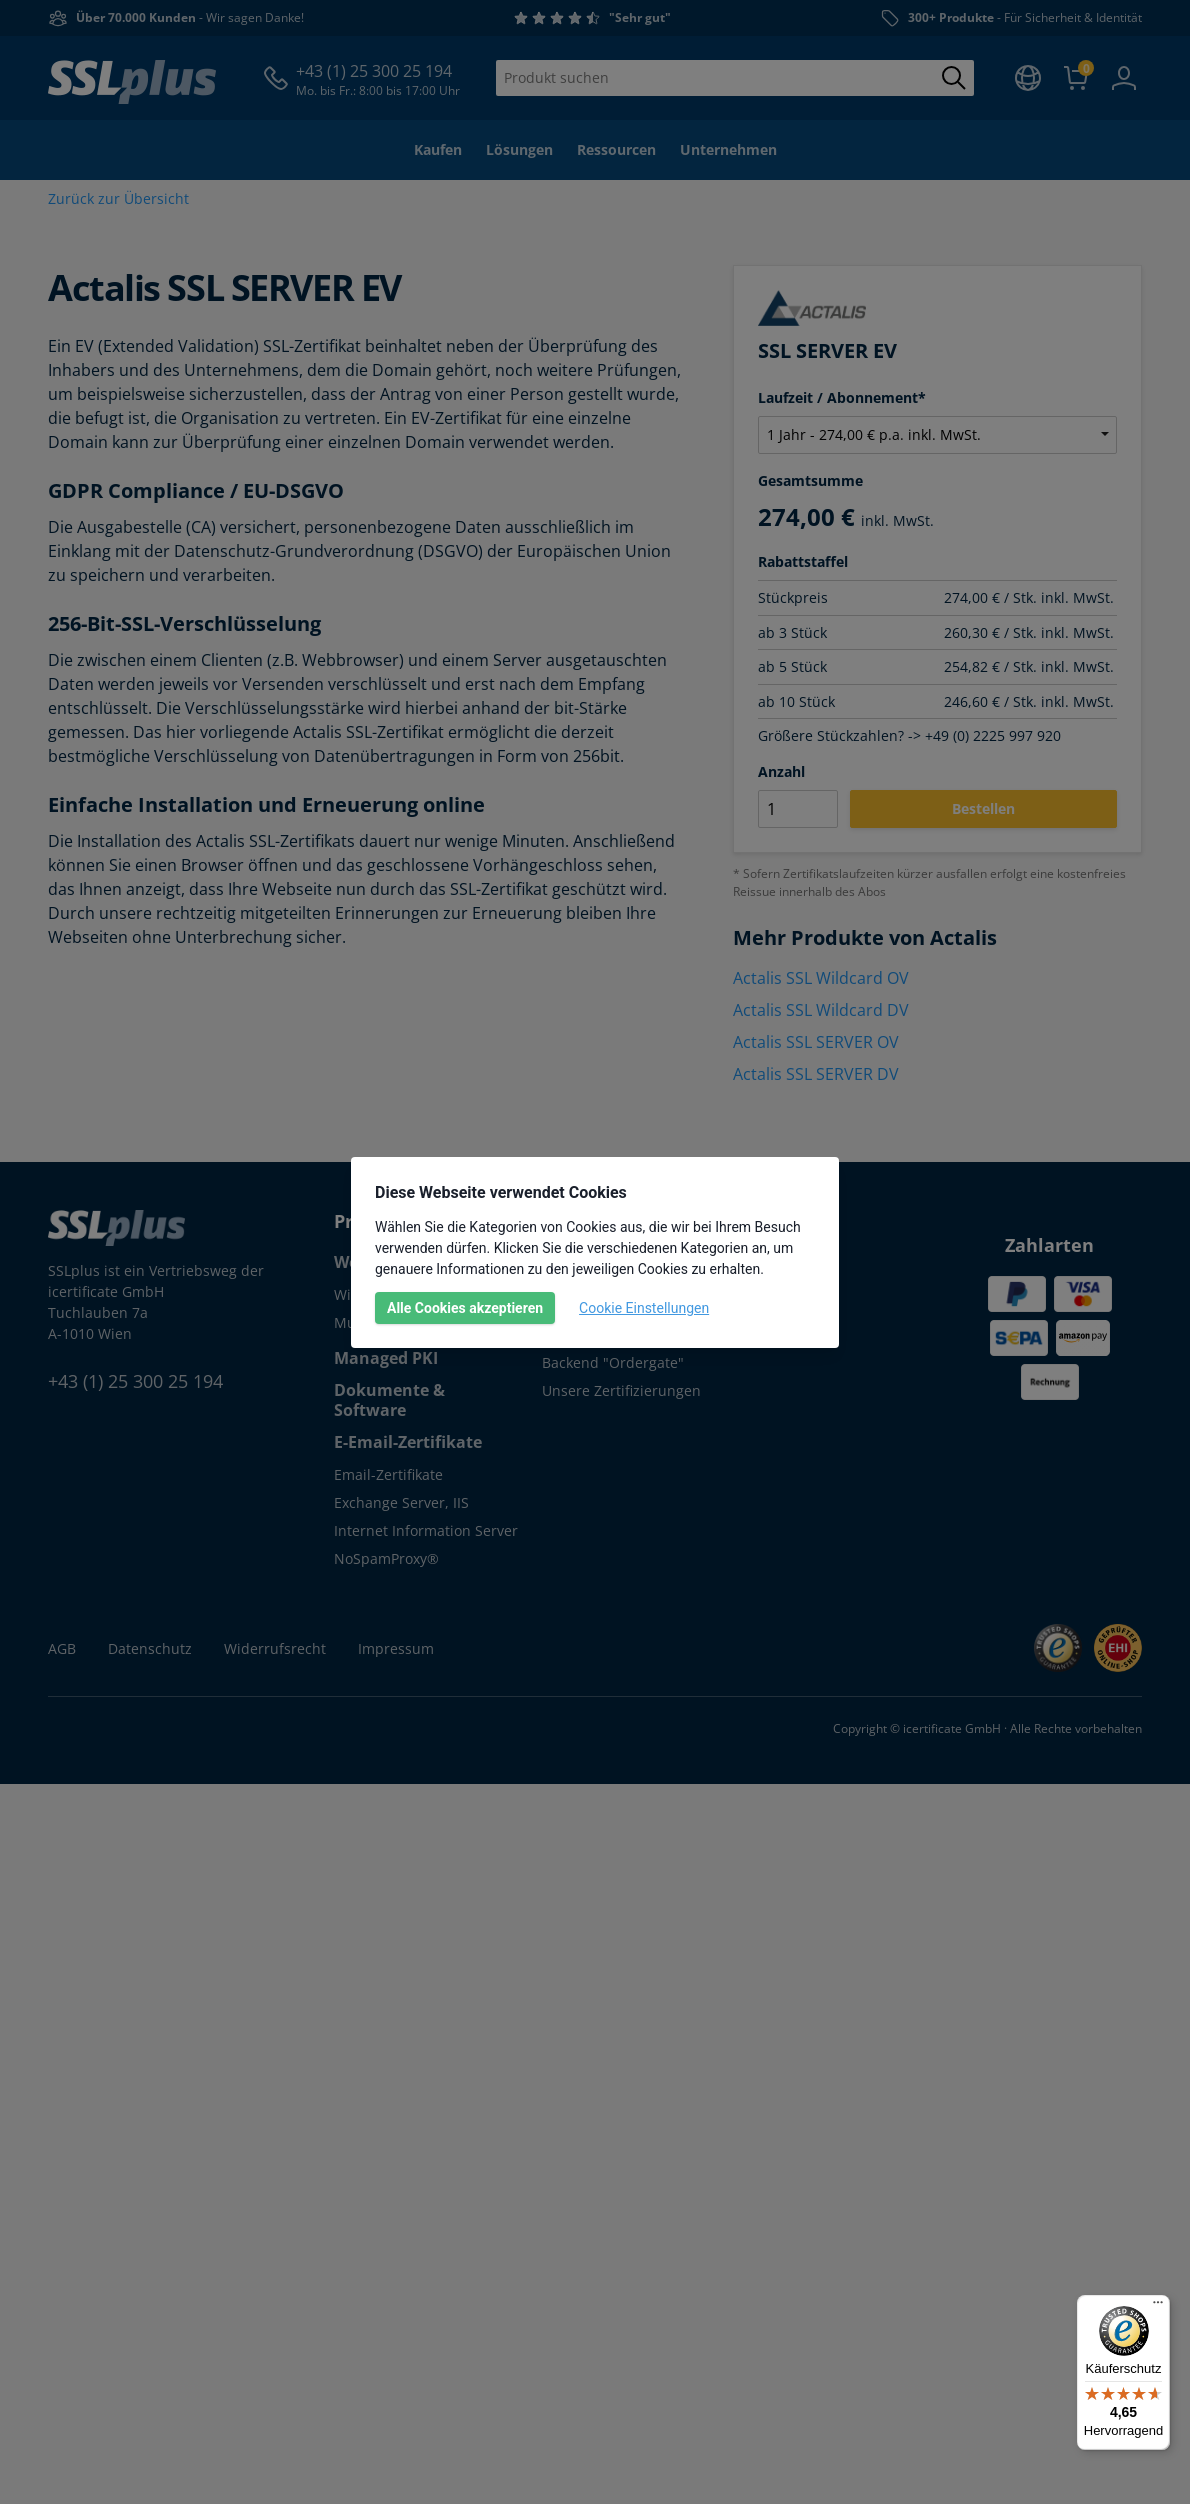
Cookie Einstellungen (644, 1308)
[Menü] (1158, 2307)
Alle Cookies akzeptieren (465, 1308)
